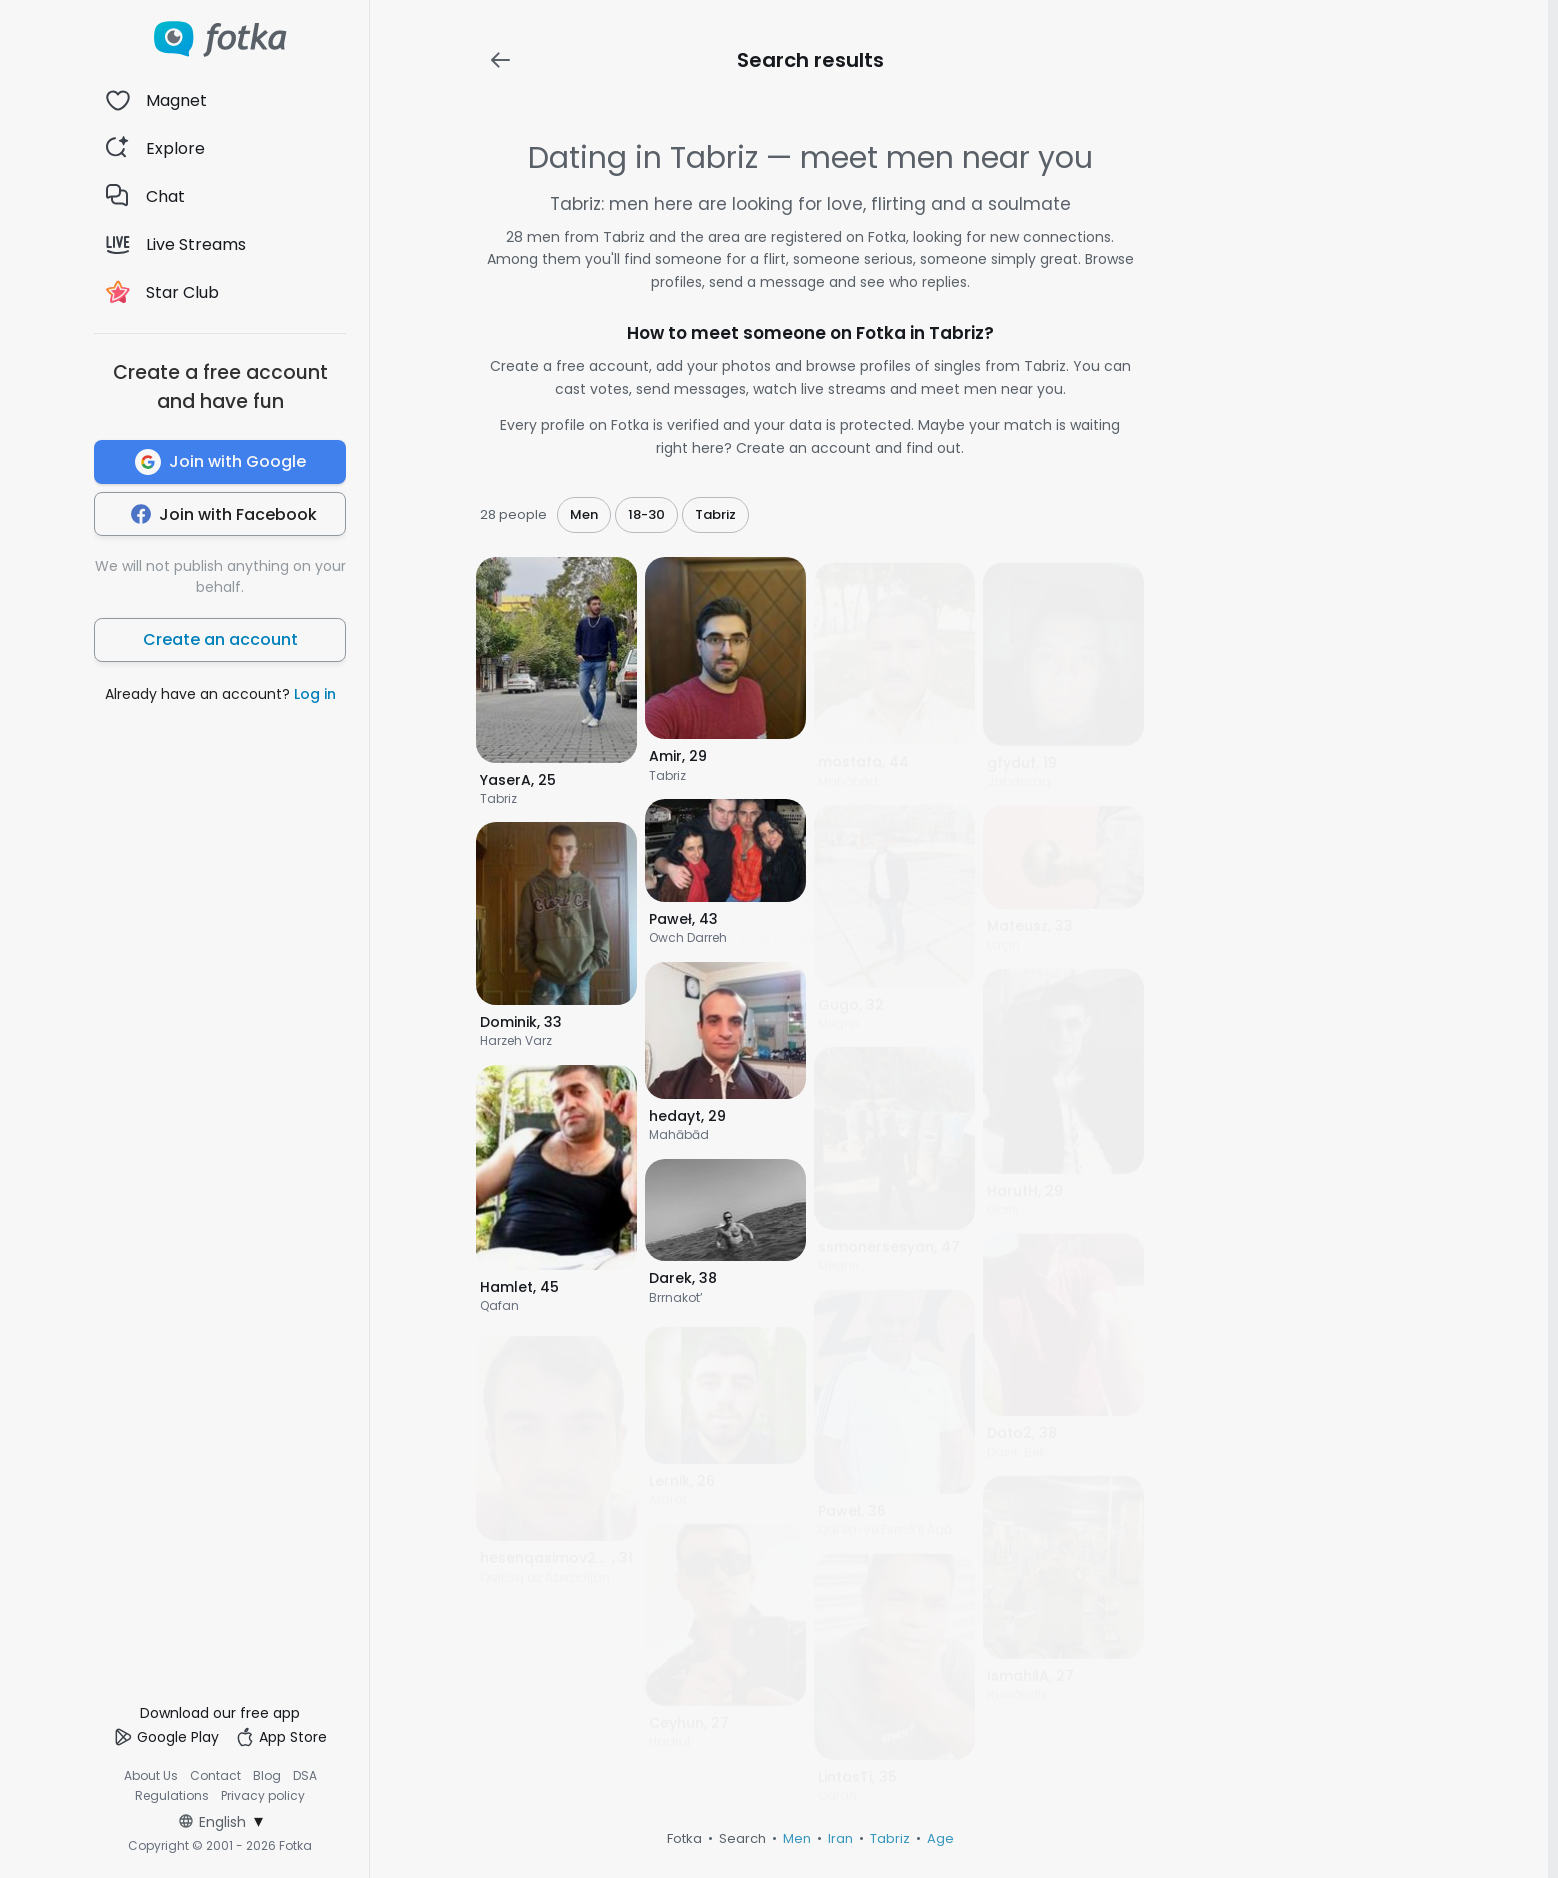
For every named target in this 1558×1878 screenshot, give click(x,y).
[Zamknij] (982, 790)
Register (926, 1081)
